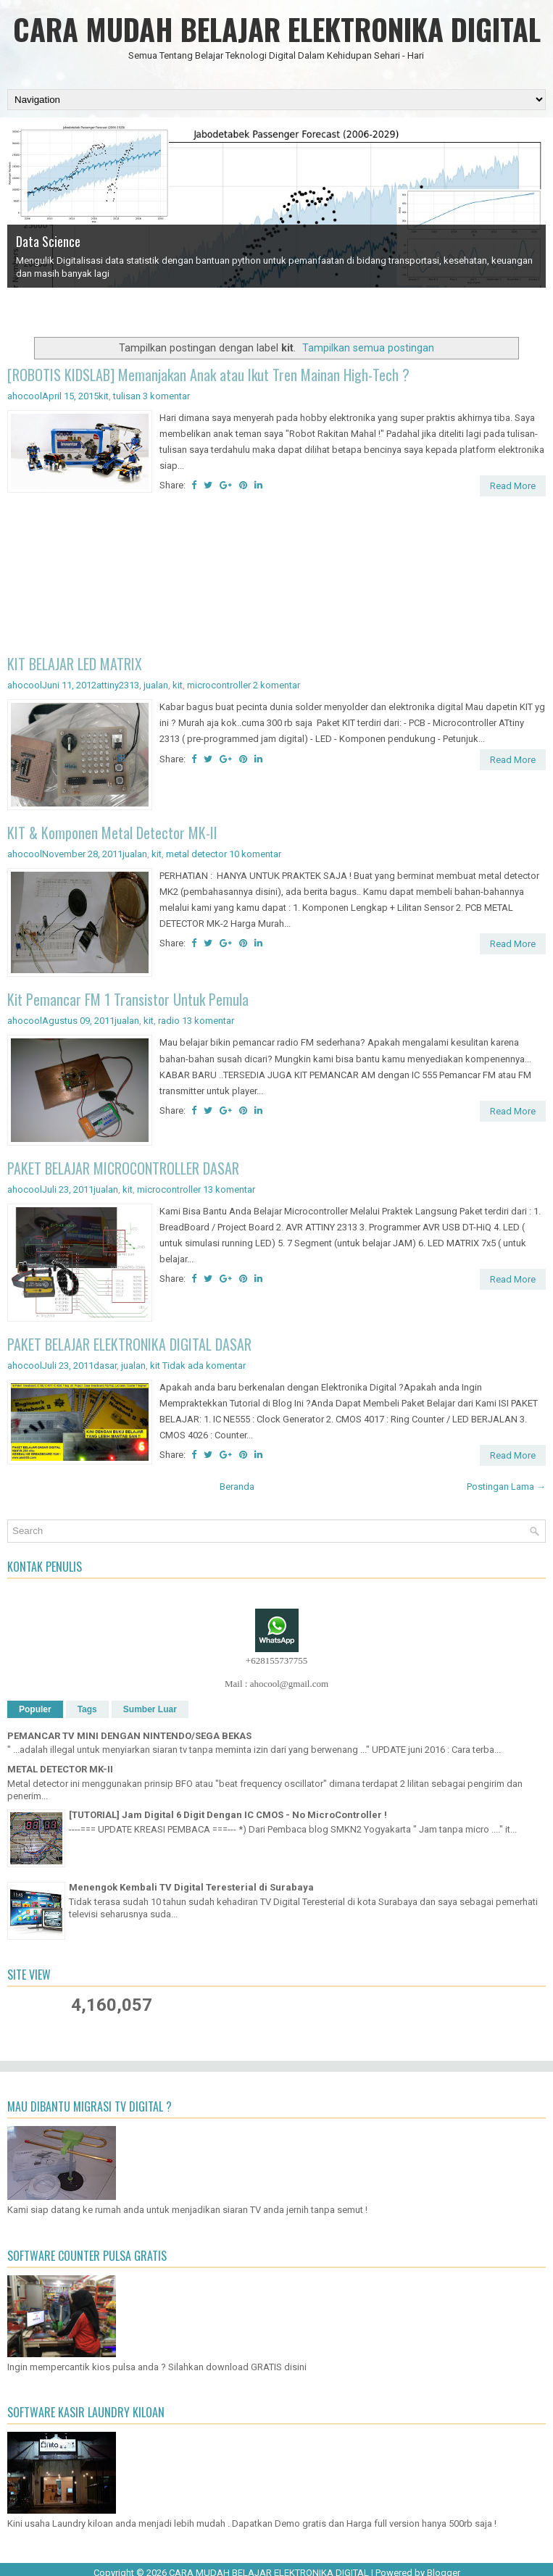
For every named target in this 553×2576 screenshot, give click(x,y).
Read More (513, 485)
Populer (35, 1709)
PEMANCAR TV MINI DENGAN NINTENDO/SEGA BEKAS (129, 1735)
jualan (156, 685)
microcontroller (219, 685)
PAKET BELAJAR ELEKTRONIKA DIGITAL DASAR (129, 1344)
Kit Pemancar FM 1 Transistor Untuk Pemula (128, 999)
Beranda (237, 1486)
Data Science (48, 241)
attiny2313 (117, 685)
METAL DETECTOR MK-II (60, 1769)
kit (104, 396)
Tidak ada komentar (204, 1365)
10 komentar (255, 854)
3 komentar (166, 396)
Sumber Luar (150, 1709)
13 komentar (208, 1020)
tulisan (127, 396)
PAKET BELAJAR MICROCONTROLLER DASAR (123, 1168)
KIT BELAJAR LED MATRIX (74, 664)
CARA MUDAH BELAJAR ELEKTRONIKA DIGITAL (277, 29)
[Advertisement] (276, 578)
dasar (105, 1365)
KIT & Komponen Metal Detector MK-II (112, 833)
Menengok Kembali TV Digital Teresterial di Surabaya (191, 1887)
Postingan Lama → (506, 1486)
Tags (87, 1709)
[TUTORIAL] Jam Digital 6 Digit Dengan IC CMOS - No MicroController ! (228, 1814)
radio (169, 1020)
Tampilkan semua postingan (368, 348)
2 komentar (276, 685)
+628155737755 (276, 1660)
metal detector (196, 854)
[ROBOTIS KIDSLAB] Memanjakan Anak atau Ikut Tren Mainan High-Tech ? (208, 375)
